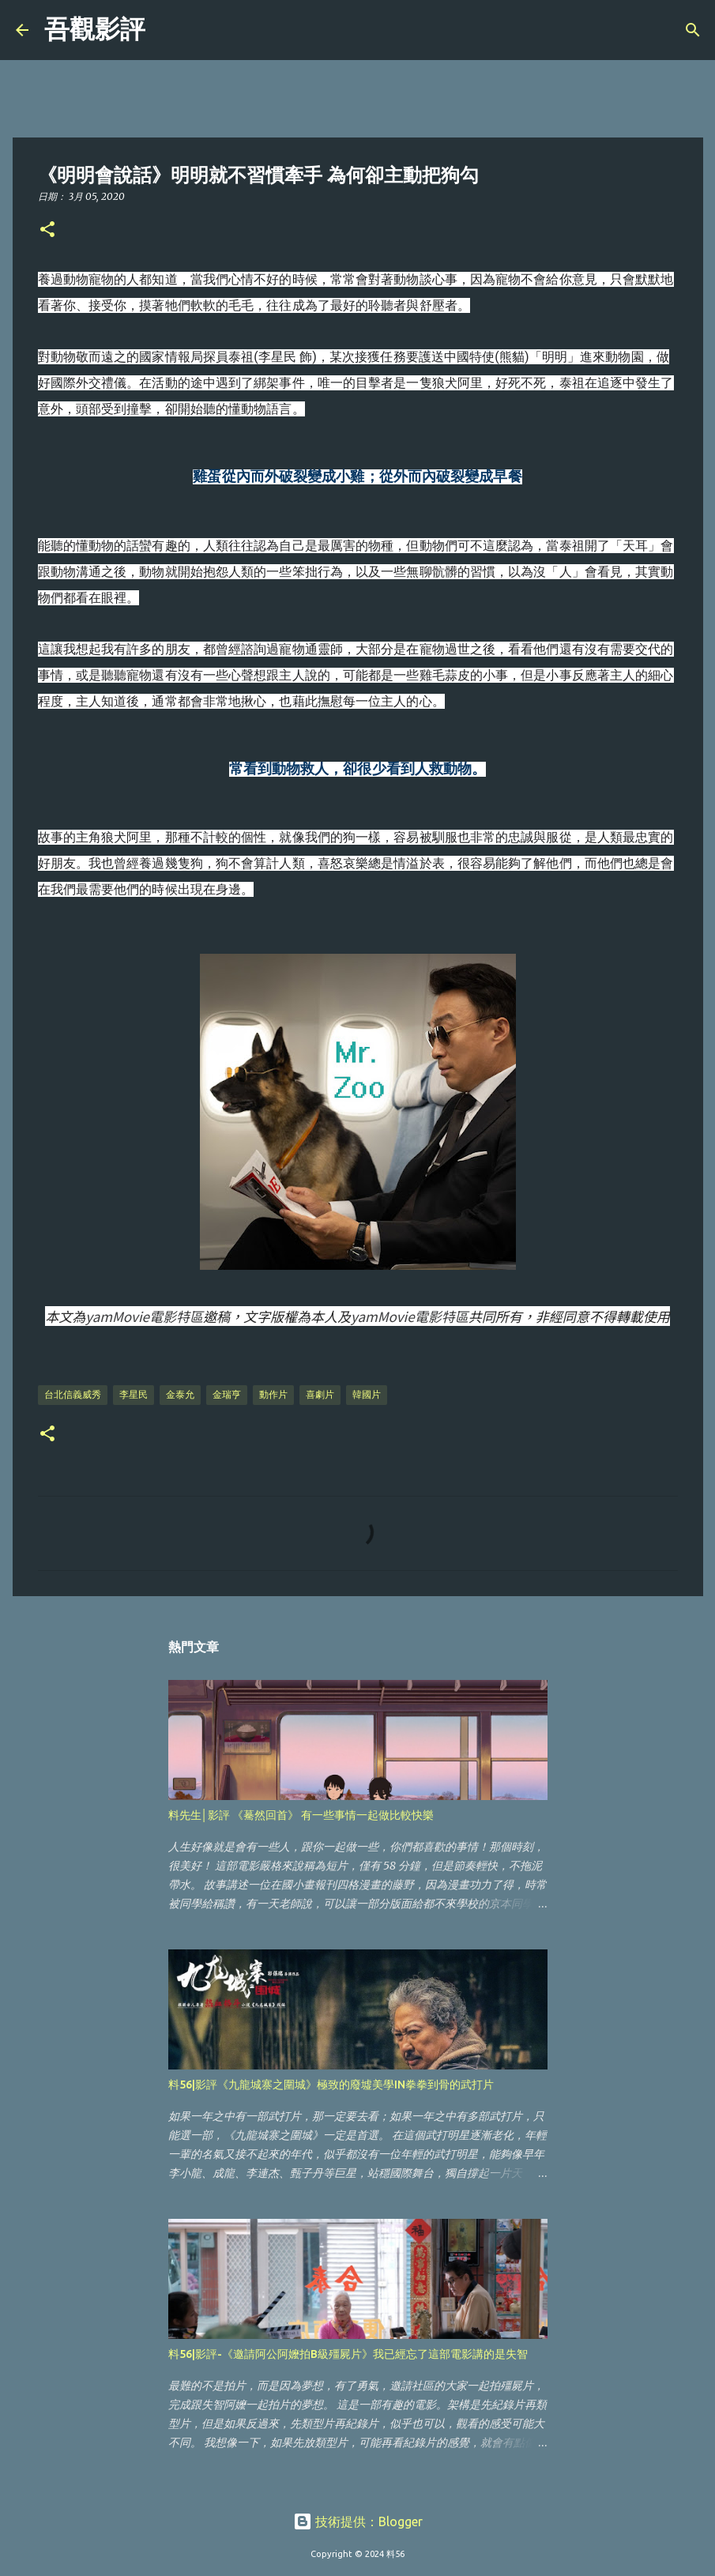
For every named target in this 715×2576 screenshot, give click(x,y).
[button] (47, 230)
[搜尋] (167, 30)
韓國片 (366, 1394)
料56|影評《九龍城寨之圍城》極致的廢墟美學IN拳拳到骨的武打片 (331, 2084)
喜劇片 (320, 1394)
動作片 (273, 1394)
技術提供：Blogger (358, 2521)
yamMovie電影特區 (144, 1316)
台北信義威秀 (72, 1394)
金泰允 (180, 1394)
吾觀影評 (94, 29)
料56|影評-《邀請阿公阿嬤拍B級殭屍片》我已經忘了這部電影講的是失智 (348, 2354)
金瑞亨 (227, 1394)
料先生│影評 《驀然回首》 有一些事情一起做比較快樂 (301, 1815)
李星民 (133, 1394)
